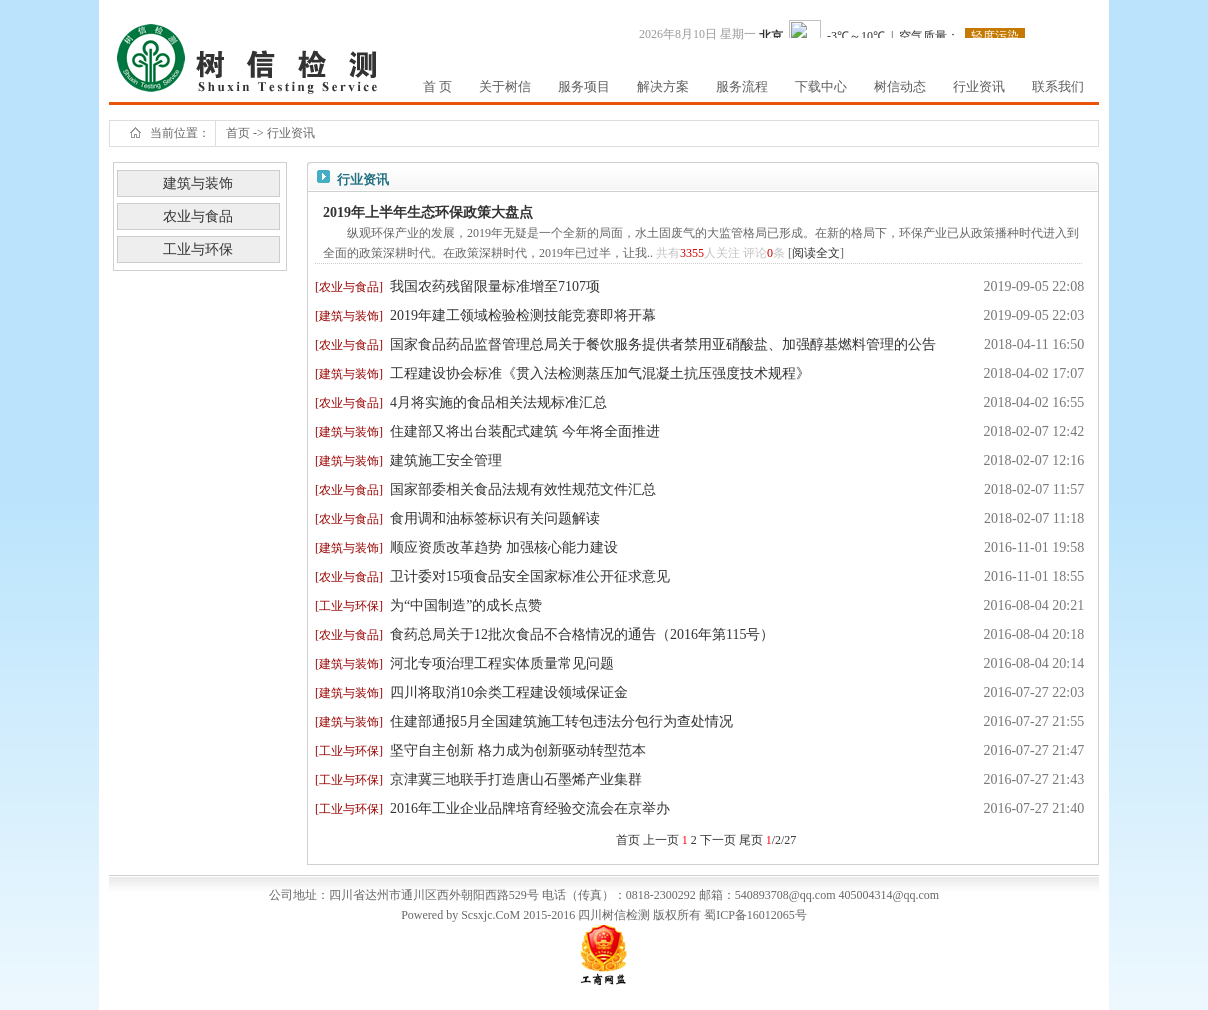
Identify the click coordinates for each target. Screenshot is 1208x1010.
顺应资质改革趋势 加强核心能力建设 (504, 547)
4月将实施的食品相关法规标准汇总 (498, 402)
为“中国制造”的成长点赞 (466, 605)
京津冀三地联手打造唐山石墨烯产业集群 (516, 779)
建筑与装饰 (198, 183)
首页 (238, 133)
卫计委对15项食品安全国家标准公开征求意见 (530, 576)
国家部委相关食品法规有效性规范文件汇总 (523, 489)
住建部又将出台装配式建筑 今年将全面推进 (525, 431)
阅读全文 (816, 253)
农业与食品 (198, 216)
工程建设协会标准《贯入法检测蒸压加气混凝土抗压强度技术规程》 (600, 373)
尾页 (751, 840)
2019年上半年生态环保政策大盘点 (428, 212)
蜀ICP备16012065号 (755, 915)
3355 (692, 253)
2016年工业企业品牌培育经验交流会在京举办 (530, 808)
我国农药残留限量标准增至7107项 (495, 286)
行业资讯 (291, 133)
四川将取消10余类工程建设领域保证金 (509, 692)
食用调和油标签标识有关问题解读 (495, 518)
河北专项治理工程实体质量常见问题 (502, 663)
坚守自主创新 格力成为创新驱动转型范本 (518, 750)
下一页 (718, 840)
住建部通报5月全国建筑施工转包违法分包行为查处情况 (561, 721)
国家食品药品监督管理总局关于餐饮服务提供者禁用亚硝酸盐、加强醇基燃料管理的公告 (663, 344)
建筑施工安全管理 (446, 460)
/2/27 (781, 840)
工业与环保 (198, 249)
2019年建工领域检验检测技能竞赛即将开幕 (523, 315)
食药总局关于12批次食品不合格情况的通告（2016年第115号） (582, 634)
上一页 (661, 840)
